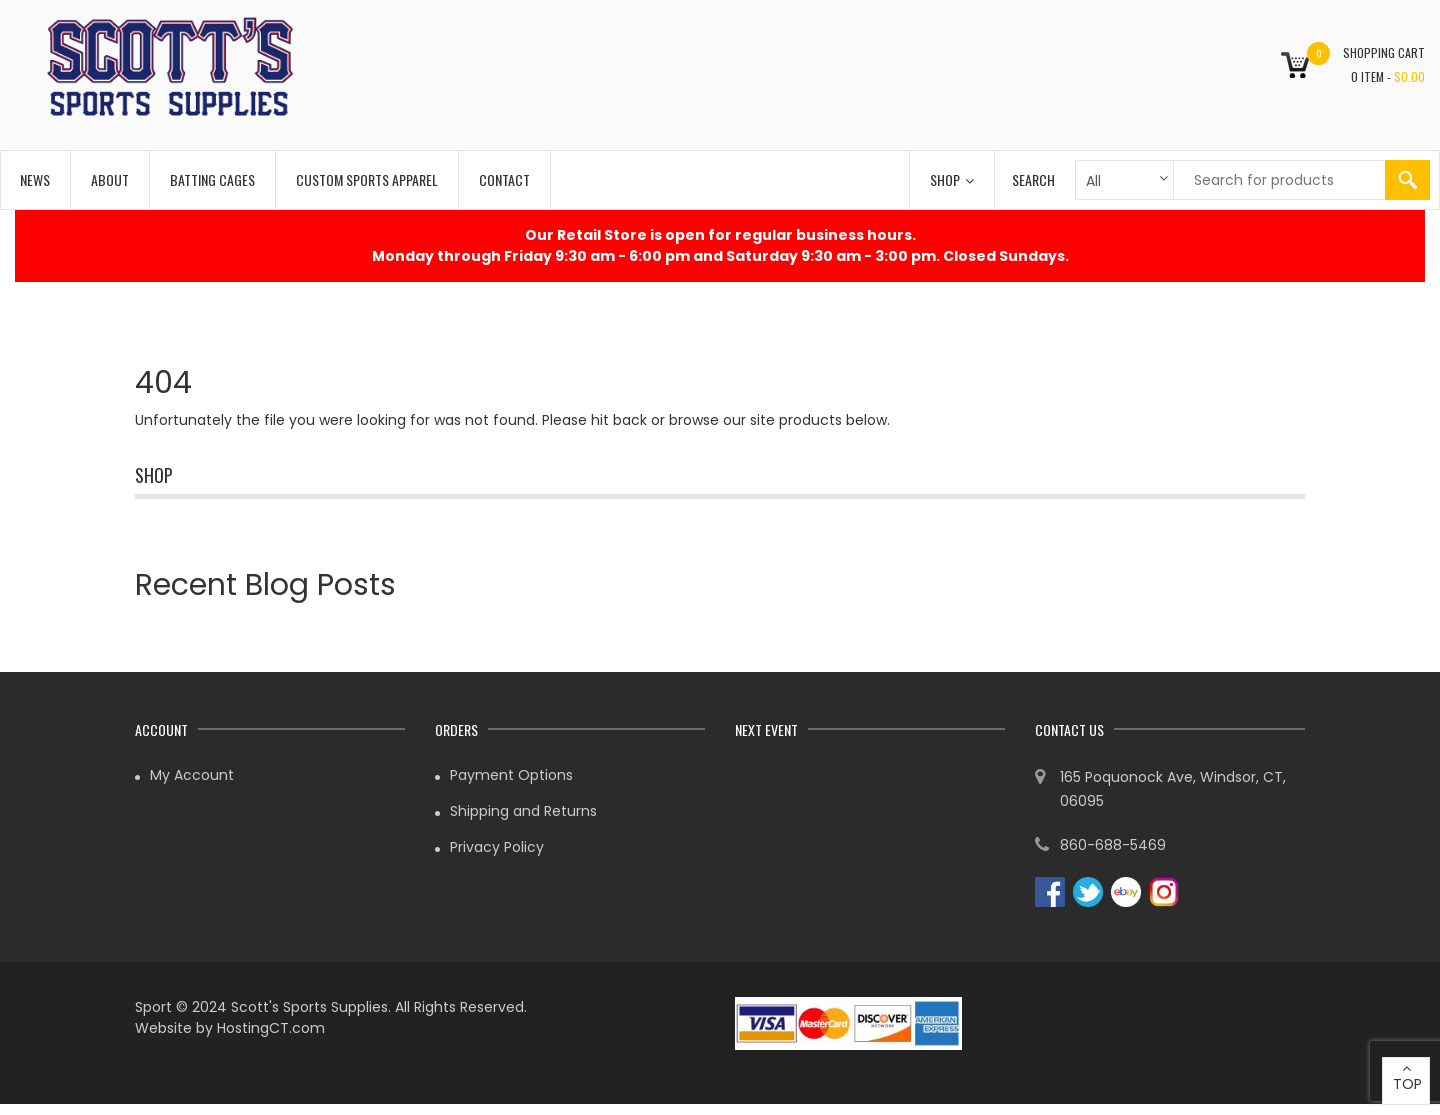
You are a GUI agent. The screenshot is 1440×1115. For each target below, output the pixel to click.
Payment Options (511, 775)
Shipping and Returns (523, 811)
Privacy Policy (497, 847)
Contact (504, 179)
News (35, 179)
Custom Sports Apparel (367, 179)
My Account (192, 775)
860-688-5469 (1113, 845)
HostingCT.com (271, 1028)
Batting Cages (212, 179)
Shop (952, 179)
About (110, 179)
